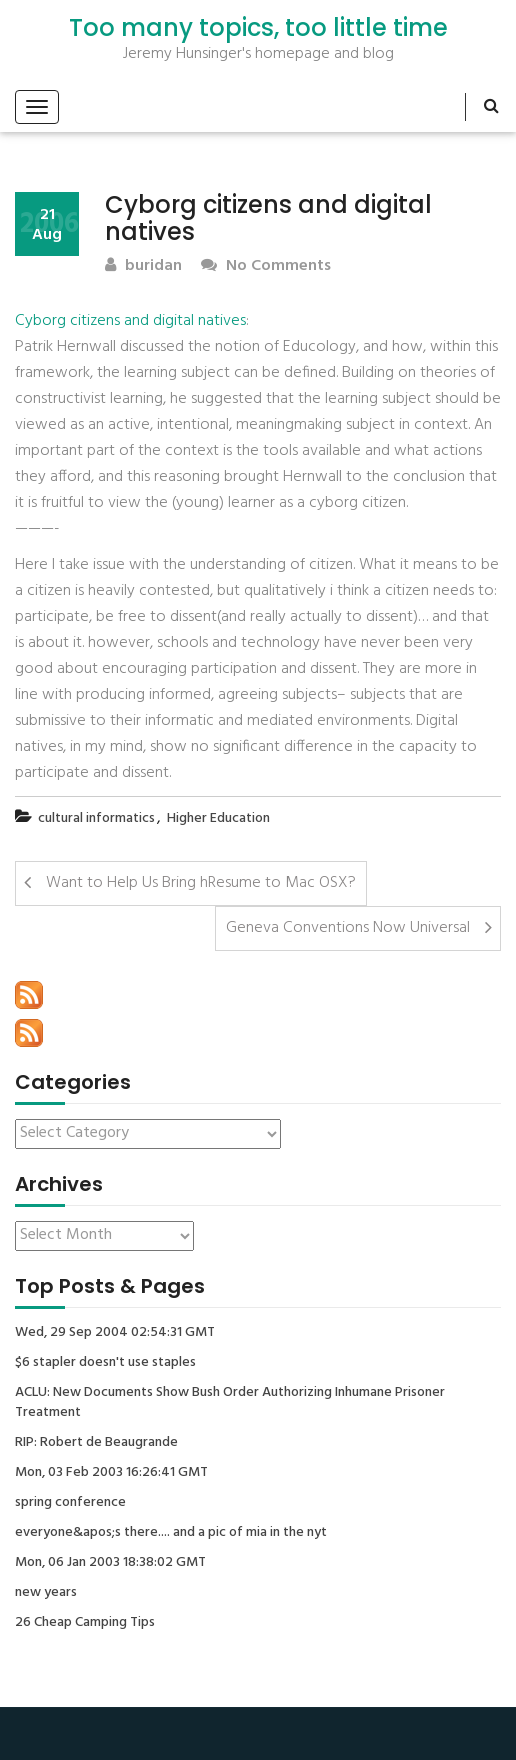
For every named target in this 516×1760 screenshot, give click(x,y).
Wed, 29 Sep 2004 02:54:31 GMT (115, 1333)
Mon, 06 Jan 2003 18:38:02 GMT (110, 1563)
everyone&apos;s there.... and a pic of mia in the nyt (171, 1533)
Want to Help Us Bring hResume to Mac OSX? (201, 883)
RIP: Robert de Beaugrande (96, 1443)
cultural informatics (96, 818)
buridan (143, 266)
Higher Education (218, 818)
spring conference (70, 1503)
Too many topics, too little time (258, 28)
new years (46, 1593)
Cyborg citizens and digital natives (130, 321)
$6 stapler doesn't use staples (105, 1363)
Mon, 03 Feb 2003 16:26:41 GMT (111, 1473)
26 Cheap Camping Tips (85, 1623)
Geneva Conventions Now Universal (348, 928)
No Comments (266, 266)
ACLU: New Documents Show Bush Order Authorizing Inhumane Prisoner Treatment (230, 1403)
